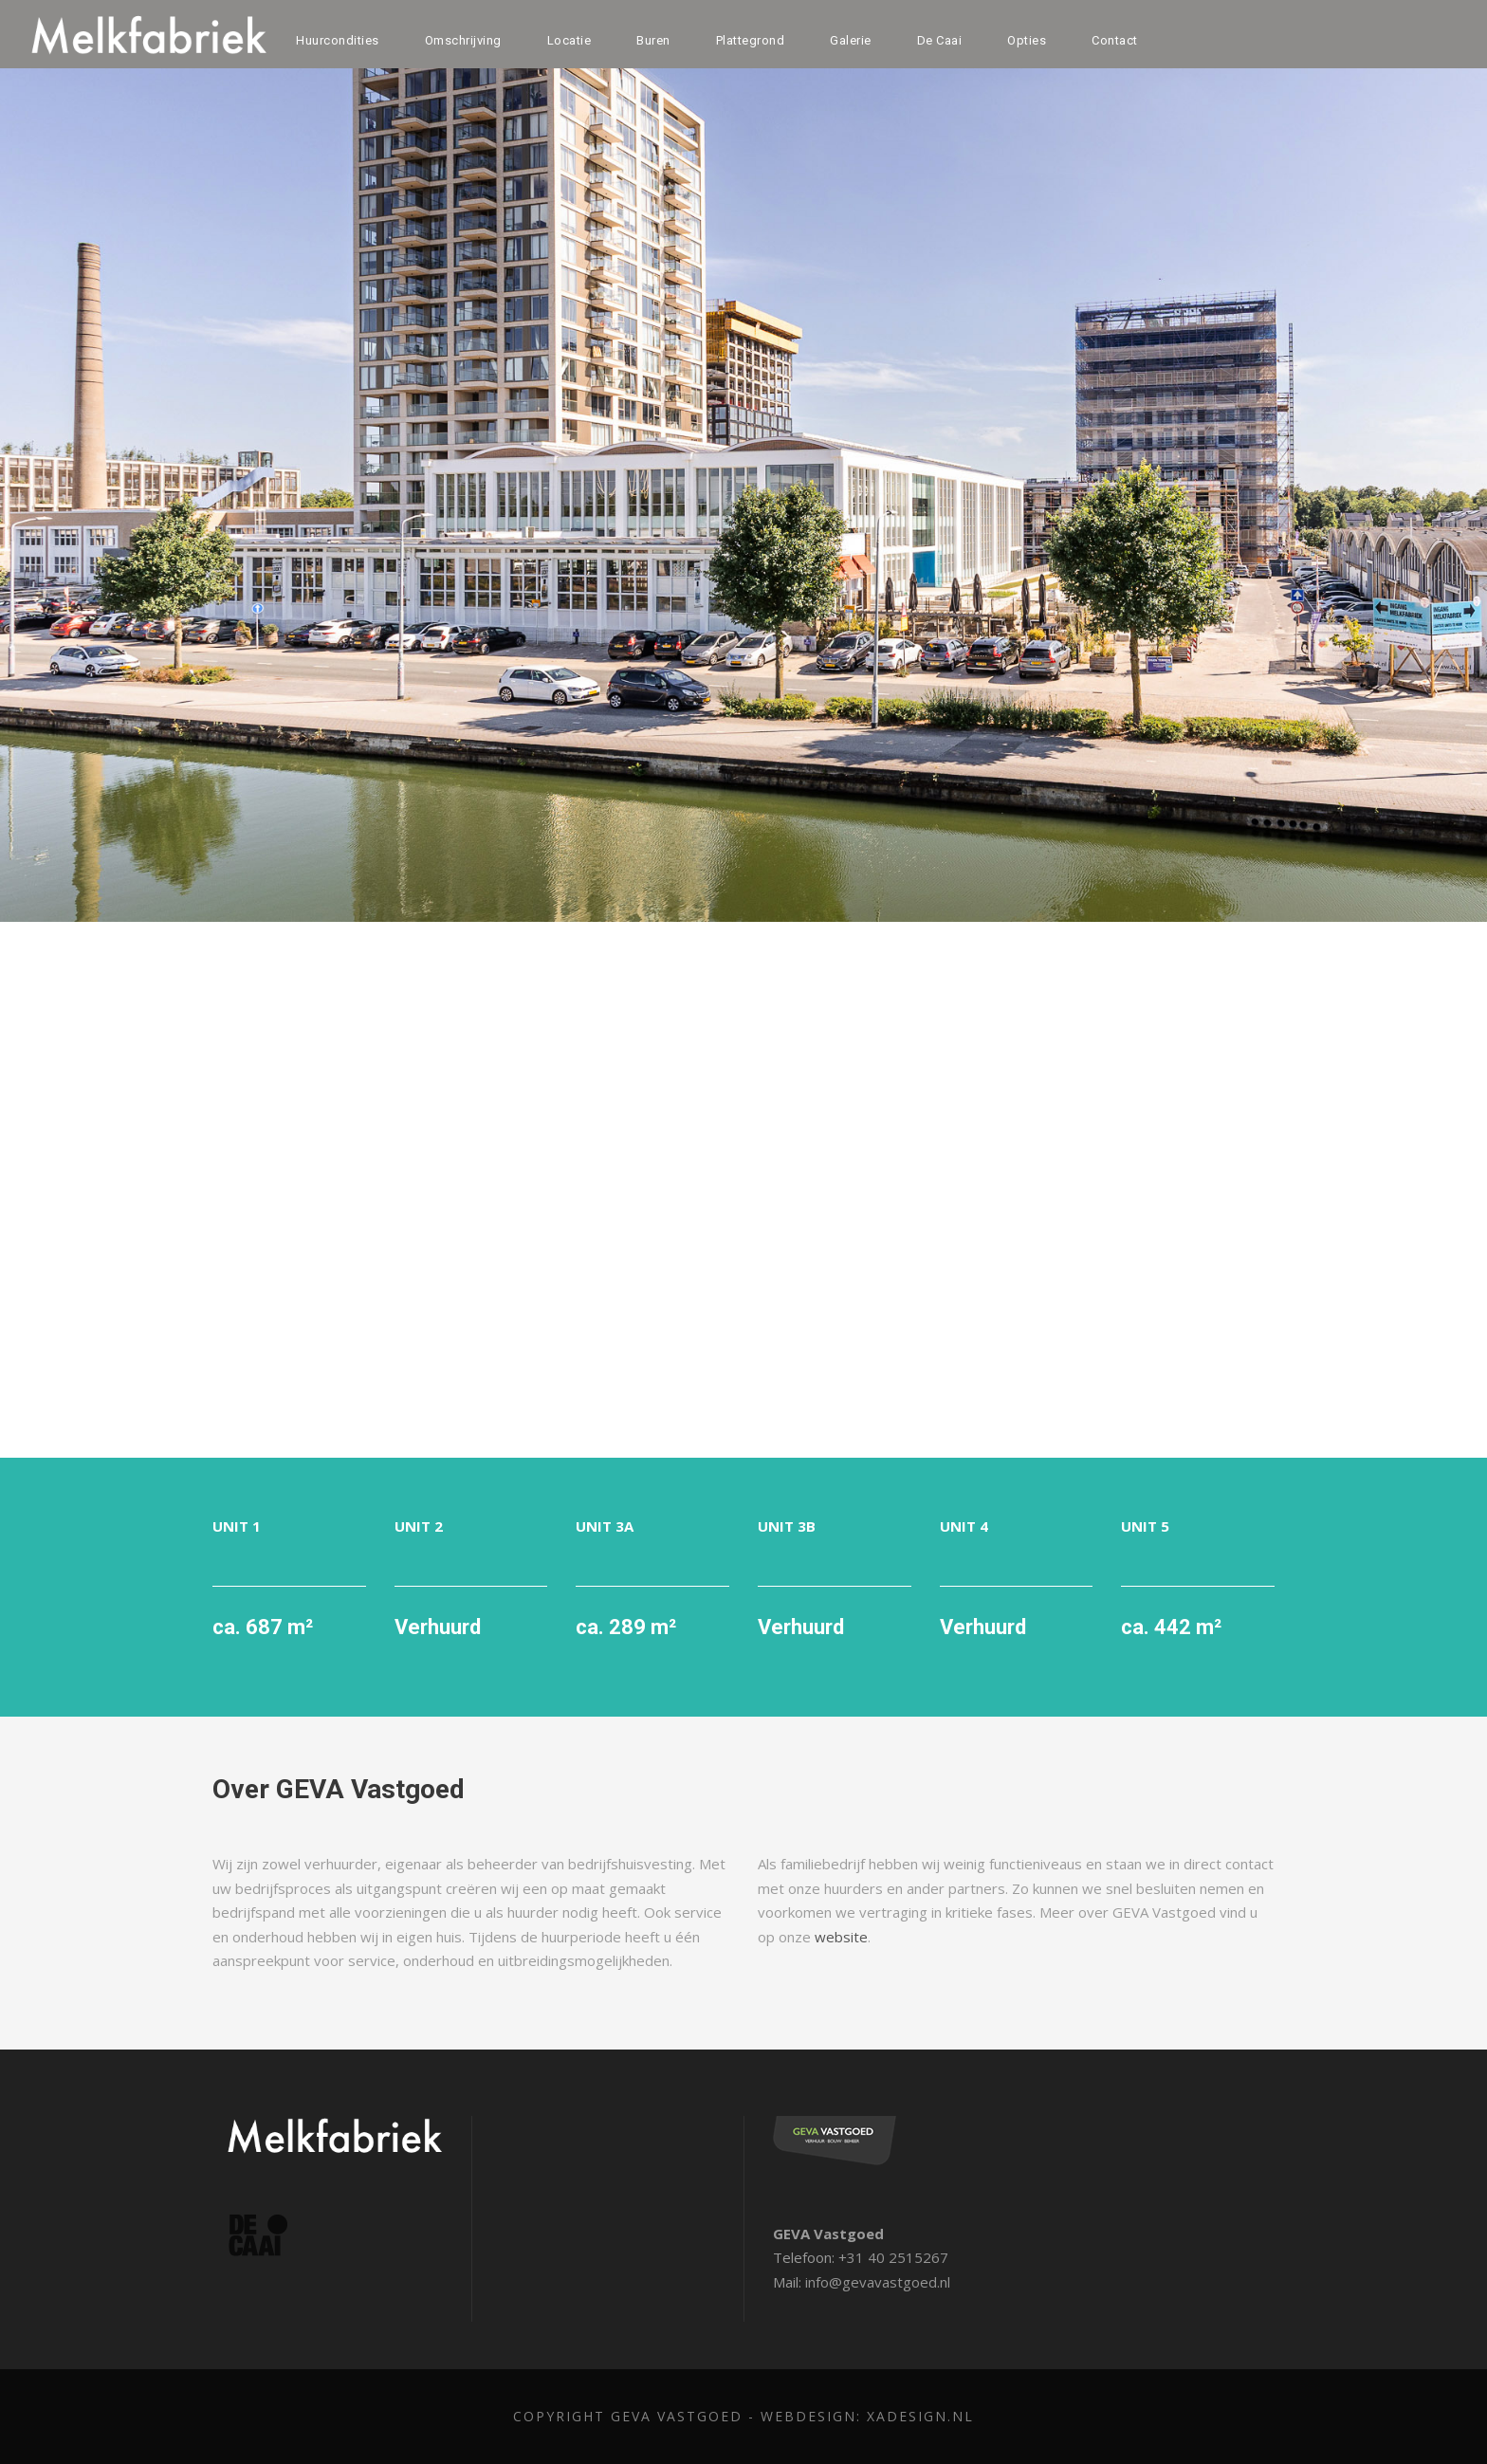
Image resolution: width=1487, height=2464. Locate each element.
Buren (652, 40)
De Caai (940, 40)
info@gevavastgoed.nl (877, 2282)
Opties (1030, 40)
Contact (1117, 40)
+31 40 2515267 (886, 2258)
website (817, 1937)
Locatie (566, 40)
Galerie (850, 40)
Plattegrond (749, 40)
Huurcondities (336, 40)
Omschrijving (461, 40)
